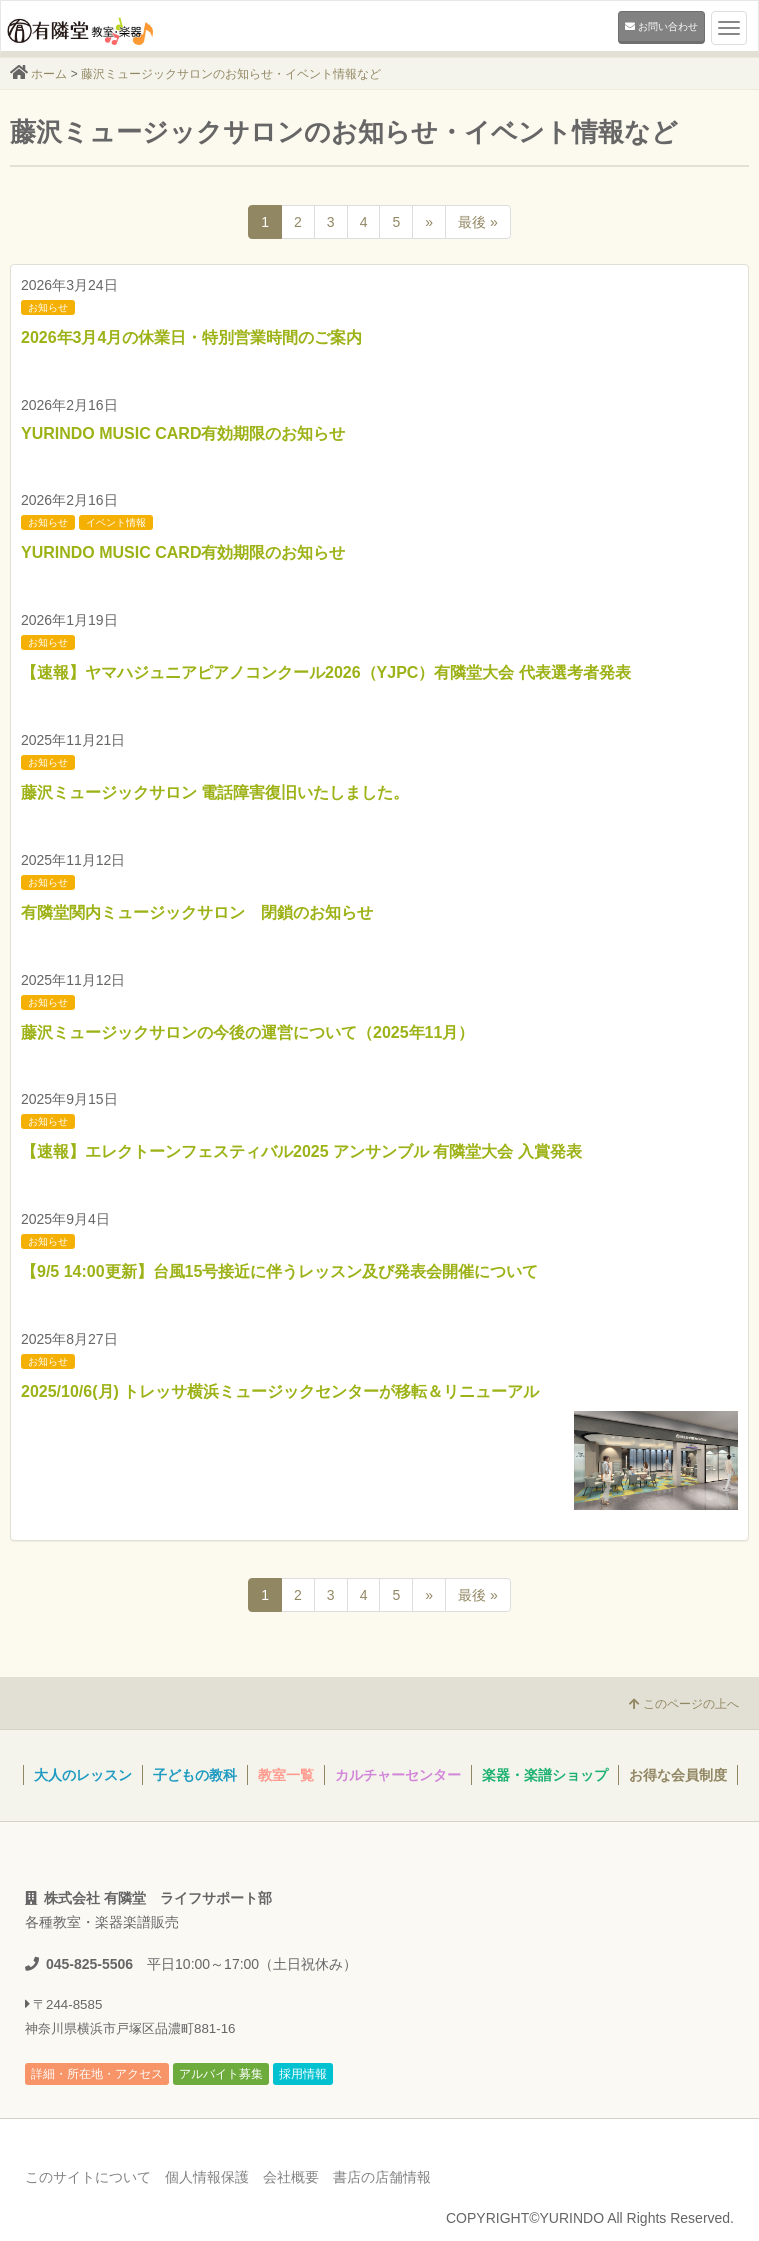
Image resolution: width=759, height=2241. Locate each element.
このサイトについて (88, 2177)
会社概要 (291, 2177)
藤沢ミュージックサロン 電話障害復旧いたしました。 (215, 792)
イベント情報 (116, 522)
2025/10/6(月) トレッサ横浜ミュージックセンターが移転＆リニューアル (280, 1391)
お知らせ (48, 307)
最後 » (478, 222)
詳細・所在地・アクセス (97, 2074)
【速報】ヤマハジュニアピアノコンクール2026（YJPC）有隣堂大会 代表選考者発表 (326, 672)
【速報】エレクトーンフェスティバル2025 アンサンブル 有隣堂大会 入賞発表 (301, 1151)
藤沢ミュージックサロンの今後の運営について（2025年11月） (247, 1032)
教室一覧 (286, 1775)
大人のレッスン (83, 1775)
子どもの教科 (195, 1775)
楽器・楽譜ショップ (545, 1775)
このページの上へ (684, 1704)
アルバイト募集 (221, 2074)
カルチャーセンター (398, 1775)
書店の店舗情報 (382, 2177)
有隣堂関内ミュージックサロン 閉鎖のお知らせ (197, 912)
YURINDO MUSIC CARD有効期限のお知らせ (183, 433)
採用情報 (303, 2074)
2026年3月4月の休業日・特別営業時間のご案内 (191, 337)
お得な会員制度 (678, 1775)
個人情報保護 (207, 2177)
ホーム (49, 74)
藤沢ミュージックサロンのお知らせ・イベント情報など (231, 74)
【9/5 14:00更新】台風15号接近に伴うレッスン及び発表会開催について (279, 1271)
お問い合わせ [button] (661, 26)
